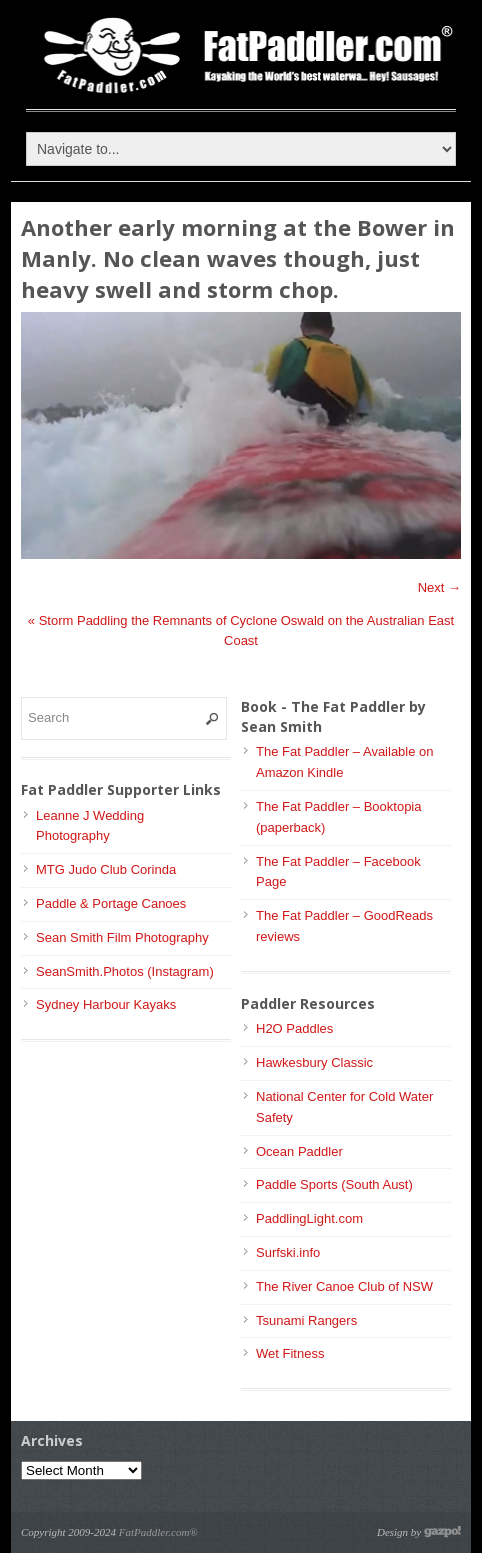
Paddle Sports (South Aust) (334, 1184)
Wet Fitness (290, 1353)
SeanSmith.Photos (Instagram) (125, 971)
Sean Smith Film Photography (122, 937)
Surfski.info (288, 1252)
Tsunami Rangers (306, 1320)
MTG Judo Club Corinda (106, 869)
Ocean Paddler (299, 1151)
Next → (439, 587)
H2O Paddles (294, 1028)
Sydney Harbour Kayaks (106, 1004)
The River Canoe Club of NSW (344, 1286)
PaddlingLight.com (309, 1218)
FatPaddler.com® (158, 1532)
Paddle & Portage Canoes (111, 903)
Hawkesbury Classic (314, 1062)
